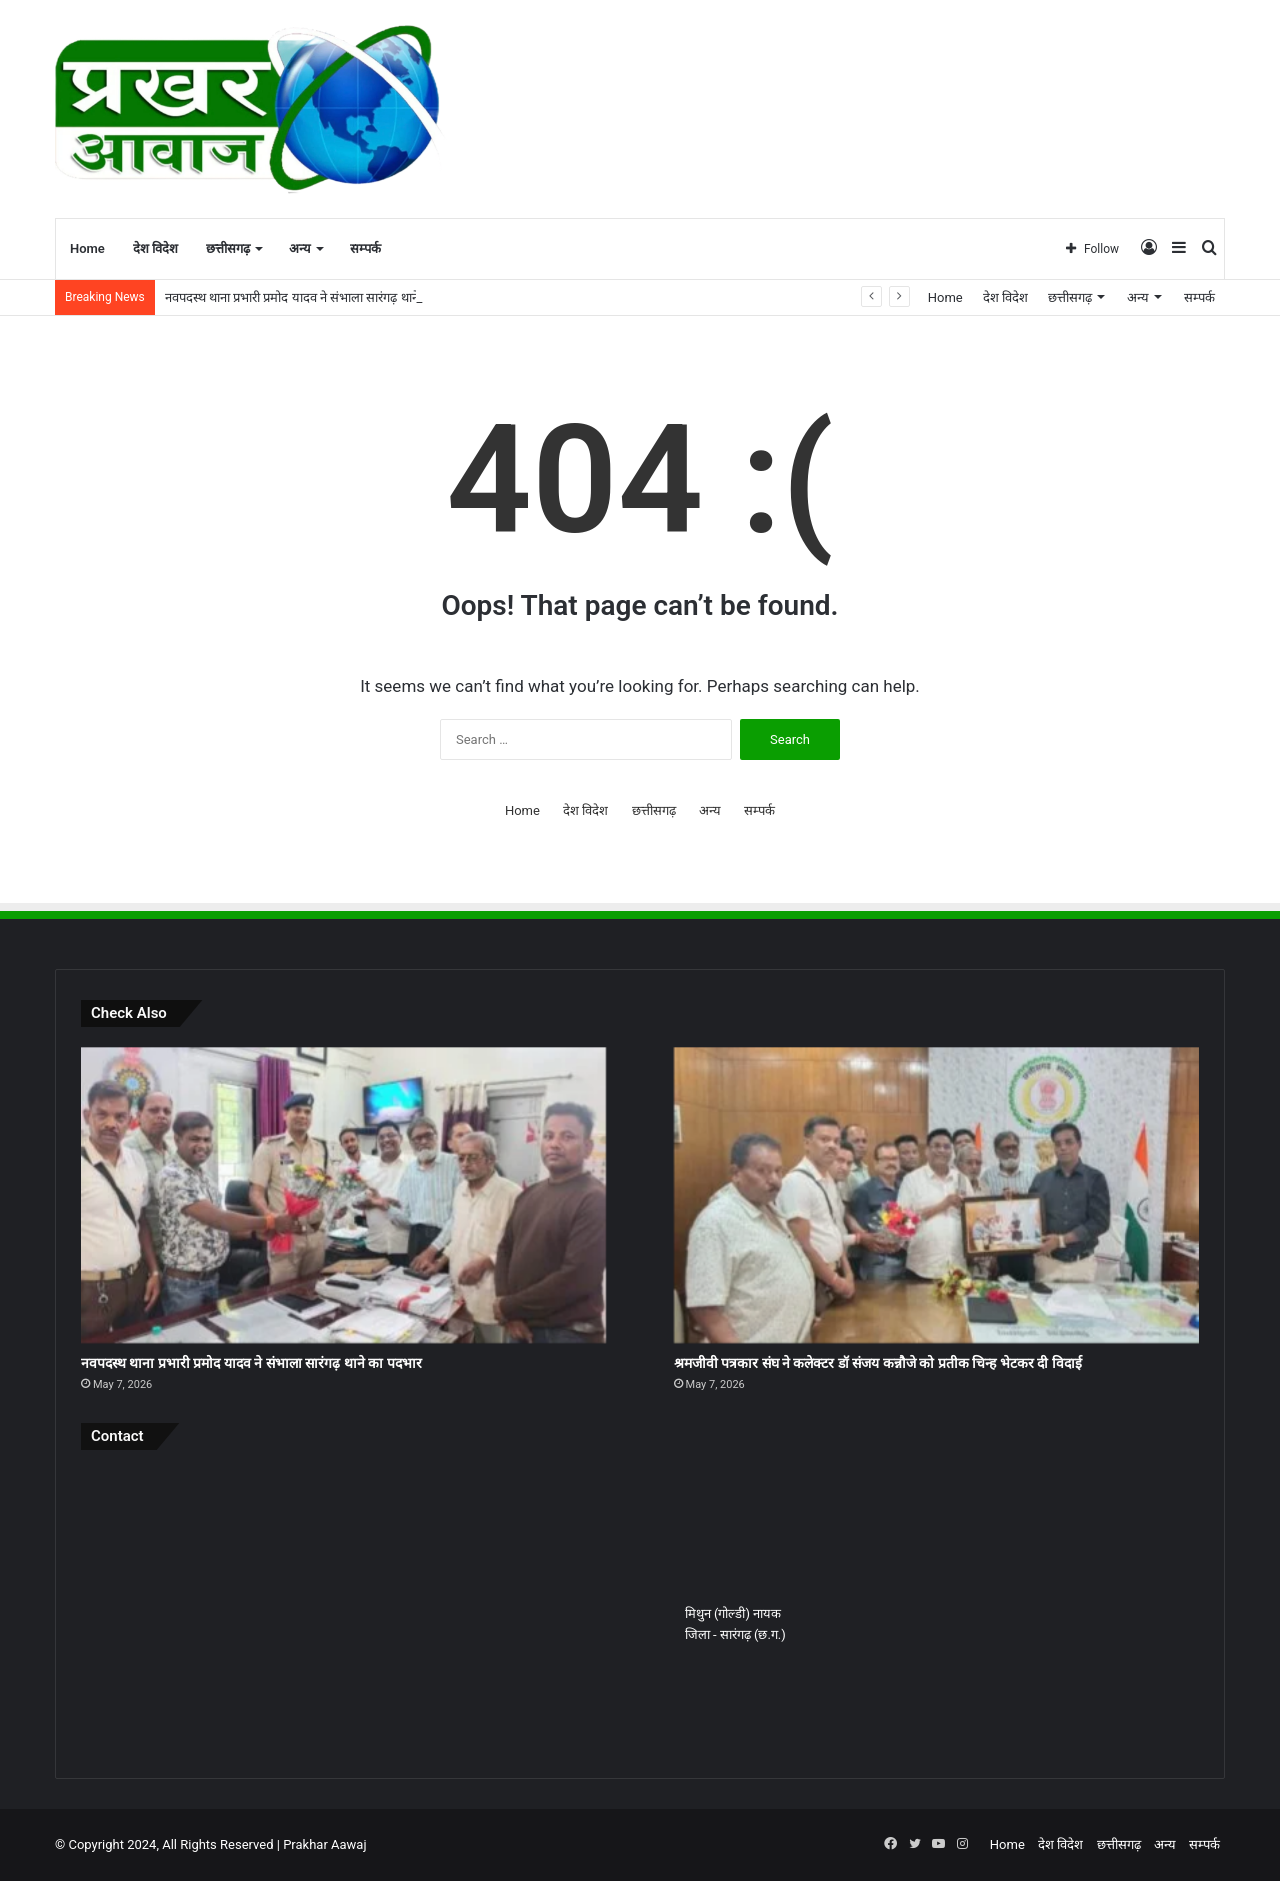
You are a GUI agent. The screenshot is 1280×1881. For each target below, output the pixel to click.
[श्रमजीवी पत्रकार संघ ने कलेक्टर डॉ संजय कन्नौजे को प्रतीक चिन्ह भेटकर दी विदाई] (936, 1195)
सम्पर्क (365, 248)
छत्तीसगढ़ (228, 248)
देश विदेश (155, 248)
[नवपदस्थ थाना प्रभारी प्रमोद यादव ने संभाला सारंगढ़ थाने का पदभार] (343, 1195)
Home (87, 248)
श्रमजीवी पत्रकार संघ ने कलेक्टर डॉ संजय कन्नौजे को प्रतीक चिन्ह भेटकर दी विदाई (878, 1363)
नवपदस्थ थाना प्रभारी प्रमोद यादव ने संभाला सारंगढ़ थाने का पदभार (317, 297)
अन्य (300, 248)
